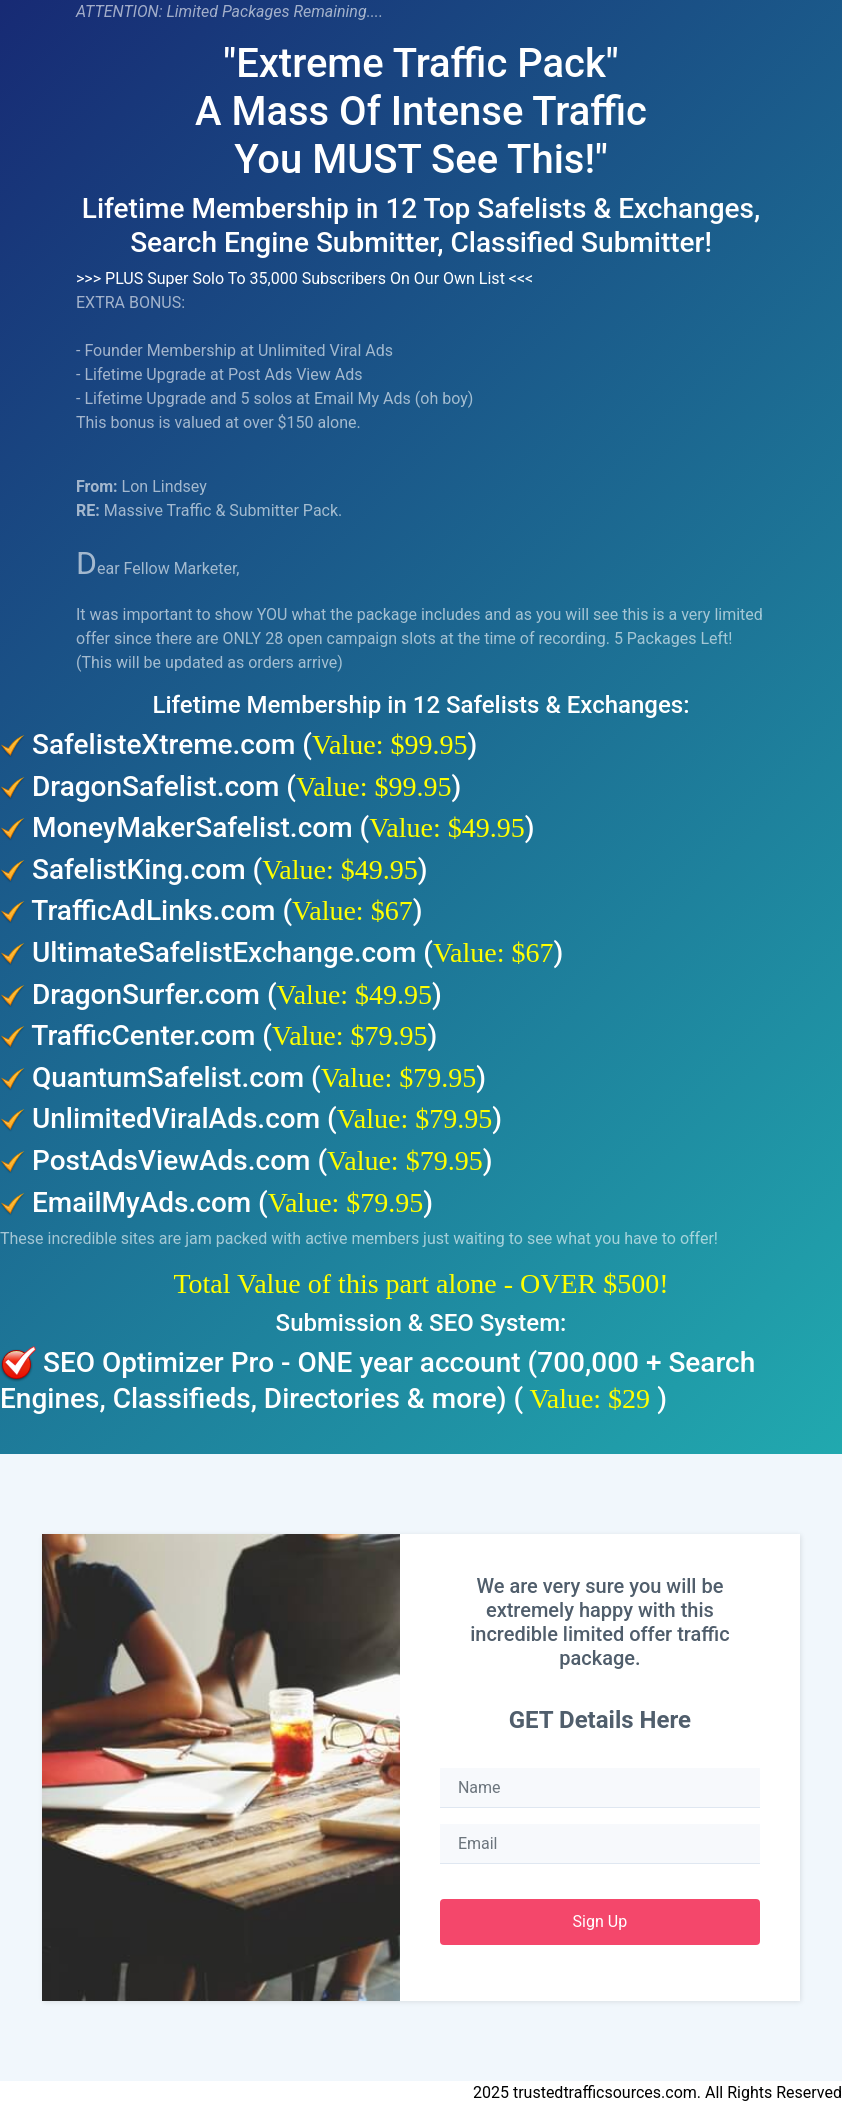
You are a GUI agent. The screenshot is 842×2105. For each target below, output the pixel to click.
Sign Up (600, 1921)
